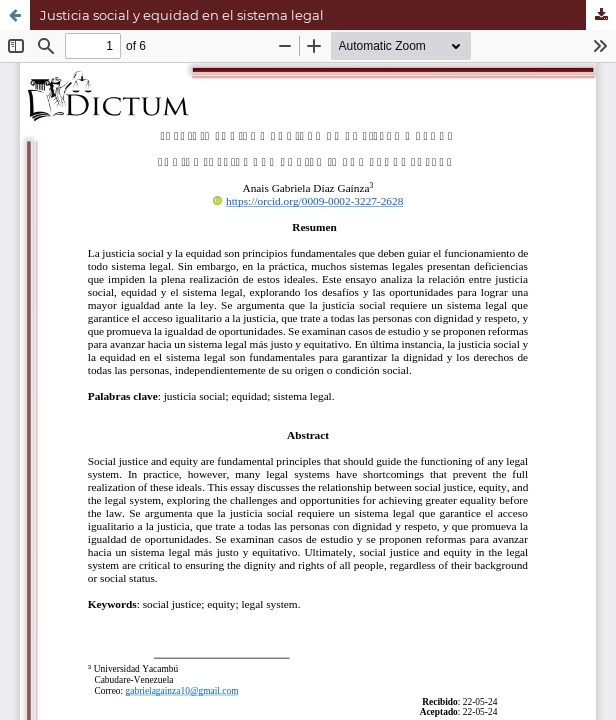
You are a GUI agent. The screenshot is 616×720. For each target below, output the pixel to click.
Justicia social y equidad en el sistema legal (182, 15)
